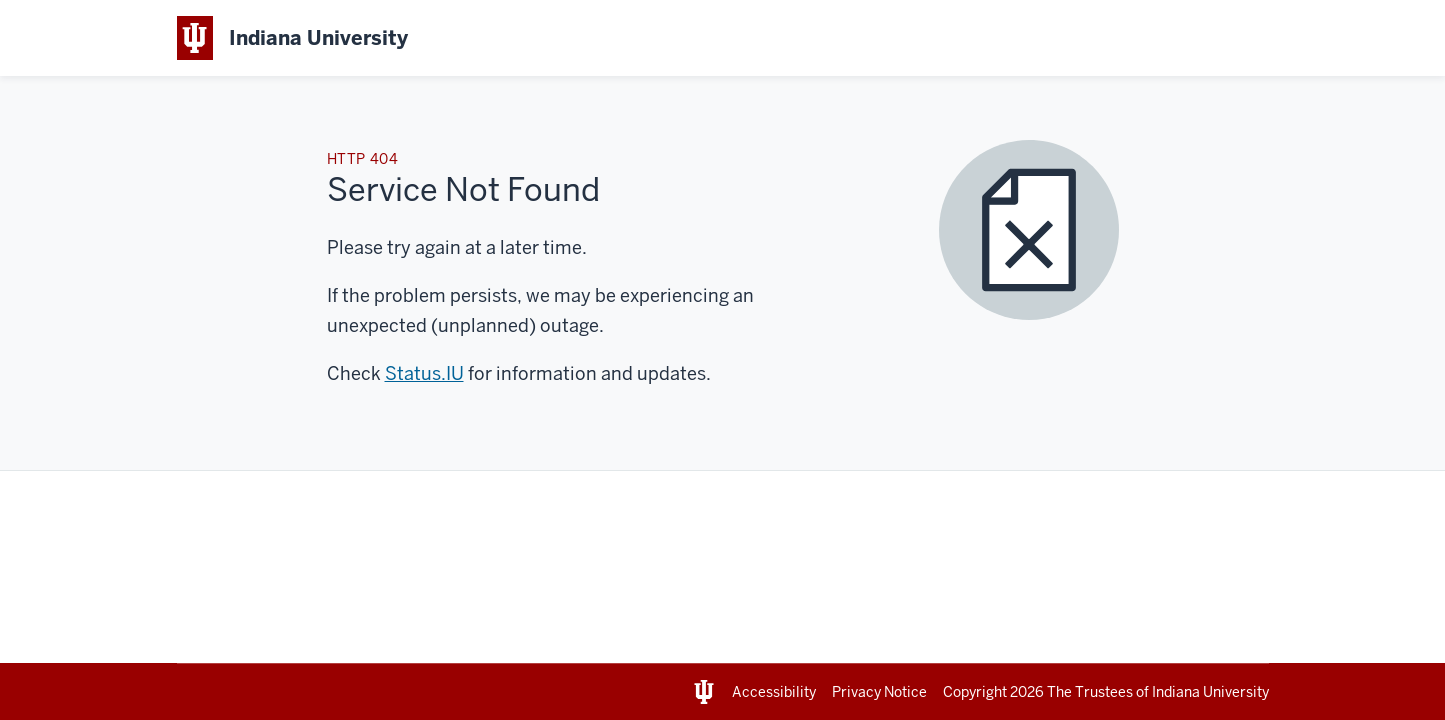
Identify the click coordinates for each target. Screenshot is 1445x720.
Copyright (995, 692)
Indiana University (1210, 692)
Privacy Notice (879, 692)
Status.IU (424, 373)
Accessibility (774, 692)
